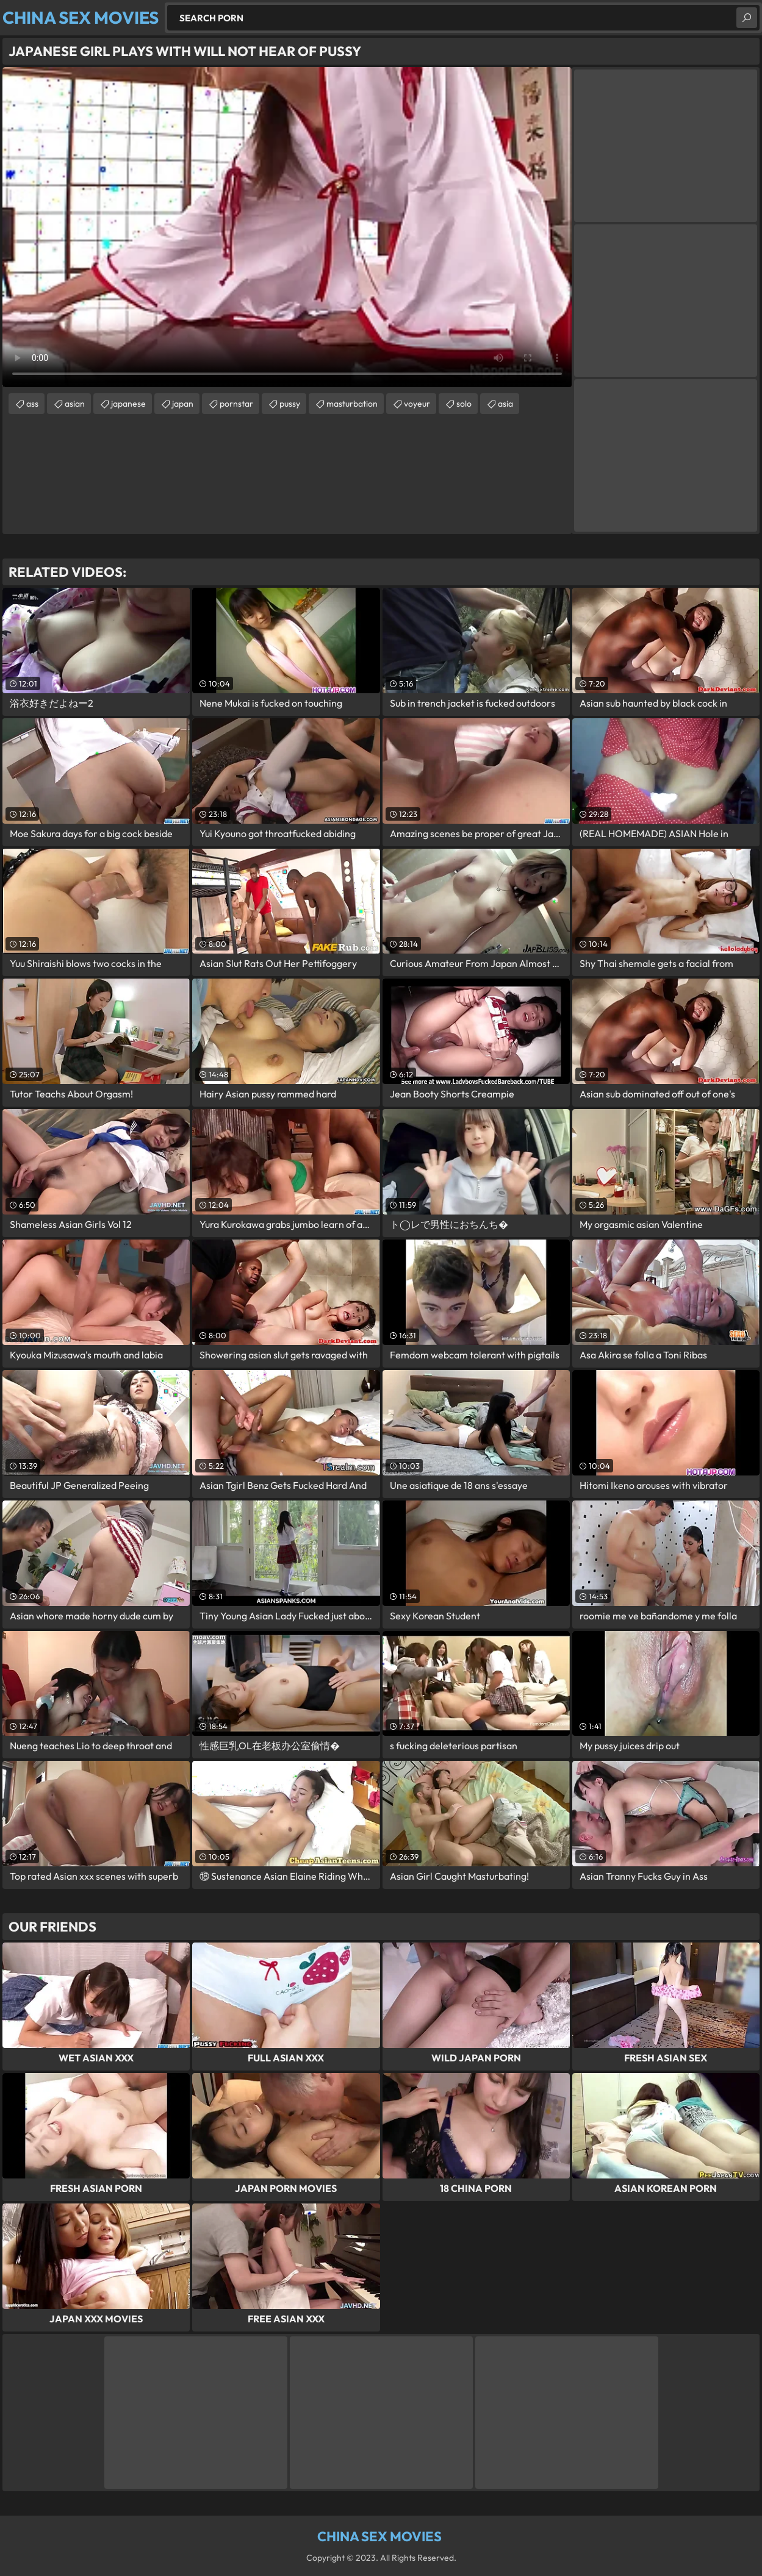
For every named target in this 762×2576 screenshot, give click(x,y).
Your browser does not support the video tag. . (287, 227)
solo (464, 403)
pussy (289, 403)
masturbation (352, 403)
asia (505, 403)
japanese (128, 403)
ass (32, 403)
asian (75, 403)
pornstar (236, 403)
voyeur (417, 403)
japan (182, 403)
